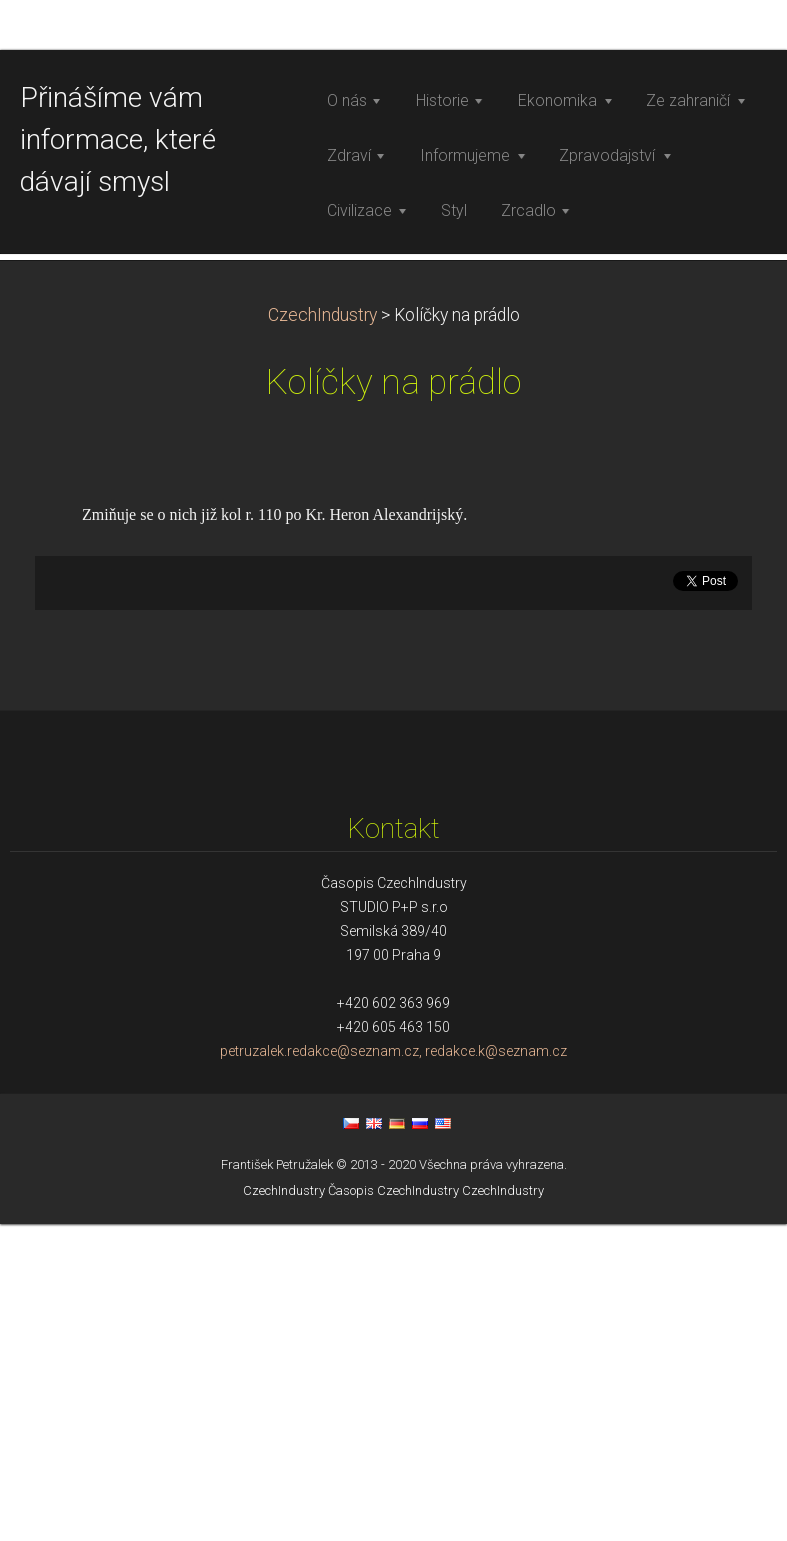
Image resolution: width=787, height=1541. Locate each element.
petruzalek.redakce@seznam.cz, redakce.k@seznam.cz (393, 1368)
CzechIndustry (322, 632)
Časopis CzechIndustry (393, 1507)
